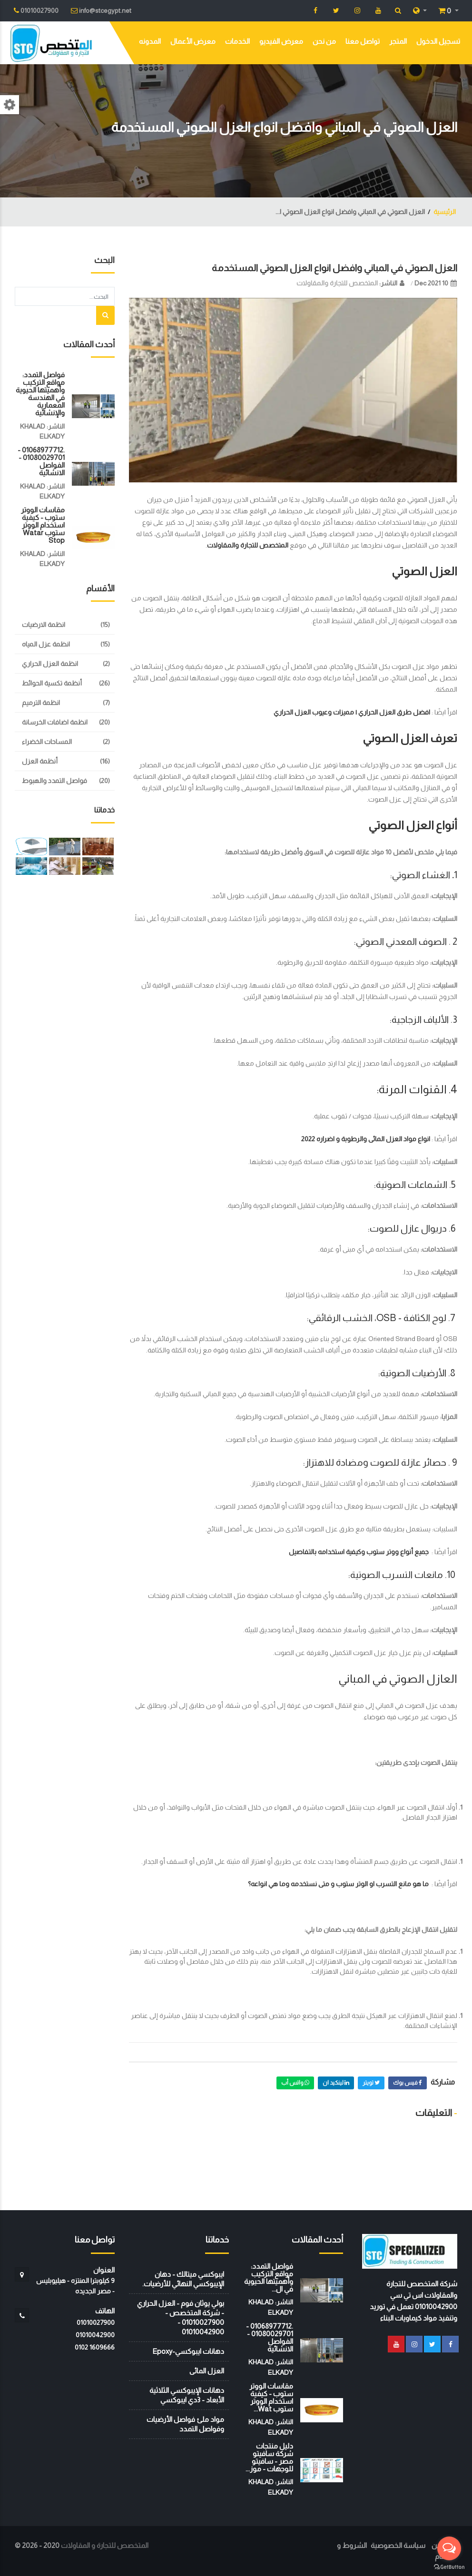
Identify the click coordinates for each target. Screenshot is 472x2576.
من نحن (324, 41)
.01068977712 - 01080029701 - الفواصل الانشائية (41, 461)
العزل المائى (206, 2371)
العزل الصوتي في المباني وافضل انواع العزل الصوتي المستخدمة (334, 268)
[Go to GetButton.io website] (449, 2566)
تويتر (371, 2082)
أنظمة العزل (40, 761)
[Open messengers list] (449, 2548)
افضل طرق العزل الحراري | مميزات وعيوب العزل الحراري (352, 712)
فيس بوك (407, 2082)
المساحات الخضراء (47, 741)
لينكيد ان (336, 2082)
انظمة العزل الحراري (50, 663)
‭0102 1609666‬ (95, 2347)
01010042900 (95, 2335)
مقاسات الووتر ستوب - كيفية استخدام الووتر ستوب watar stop (43, 525)
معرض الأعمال (193, 41)
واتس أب (295, 2082)
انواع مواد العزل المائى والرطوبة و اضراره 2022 (365, 1139)
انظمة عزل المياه (46, 644)
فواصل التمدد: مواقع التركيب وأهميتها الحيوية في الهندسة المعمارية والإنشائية (40, 394)
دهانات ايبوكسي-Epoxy (188, 2351)
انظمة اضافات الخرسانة (55, 722)
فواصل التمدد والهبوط (54, 780)
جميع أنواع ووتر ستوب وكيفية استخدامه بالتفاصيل (359, 1552)
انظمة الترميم (41, 702)
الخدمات (237, 41)
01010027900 (96, 2322)
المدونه (150, 41)
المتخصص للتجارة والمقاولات (337, 283)
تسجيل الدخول (438, 41)
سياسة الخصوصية (398, 2545)
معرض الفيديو (281, 41)
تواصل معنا (362, 41)
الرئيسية (444, 211)
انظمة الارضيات (43, 624)
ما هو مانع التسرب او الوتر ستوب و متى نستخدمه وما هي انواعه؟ (338, 1884)
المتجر (398, 41)
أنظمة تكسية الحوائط (52, 683)
